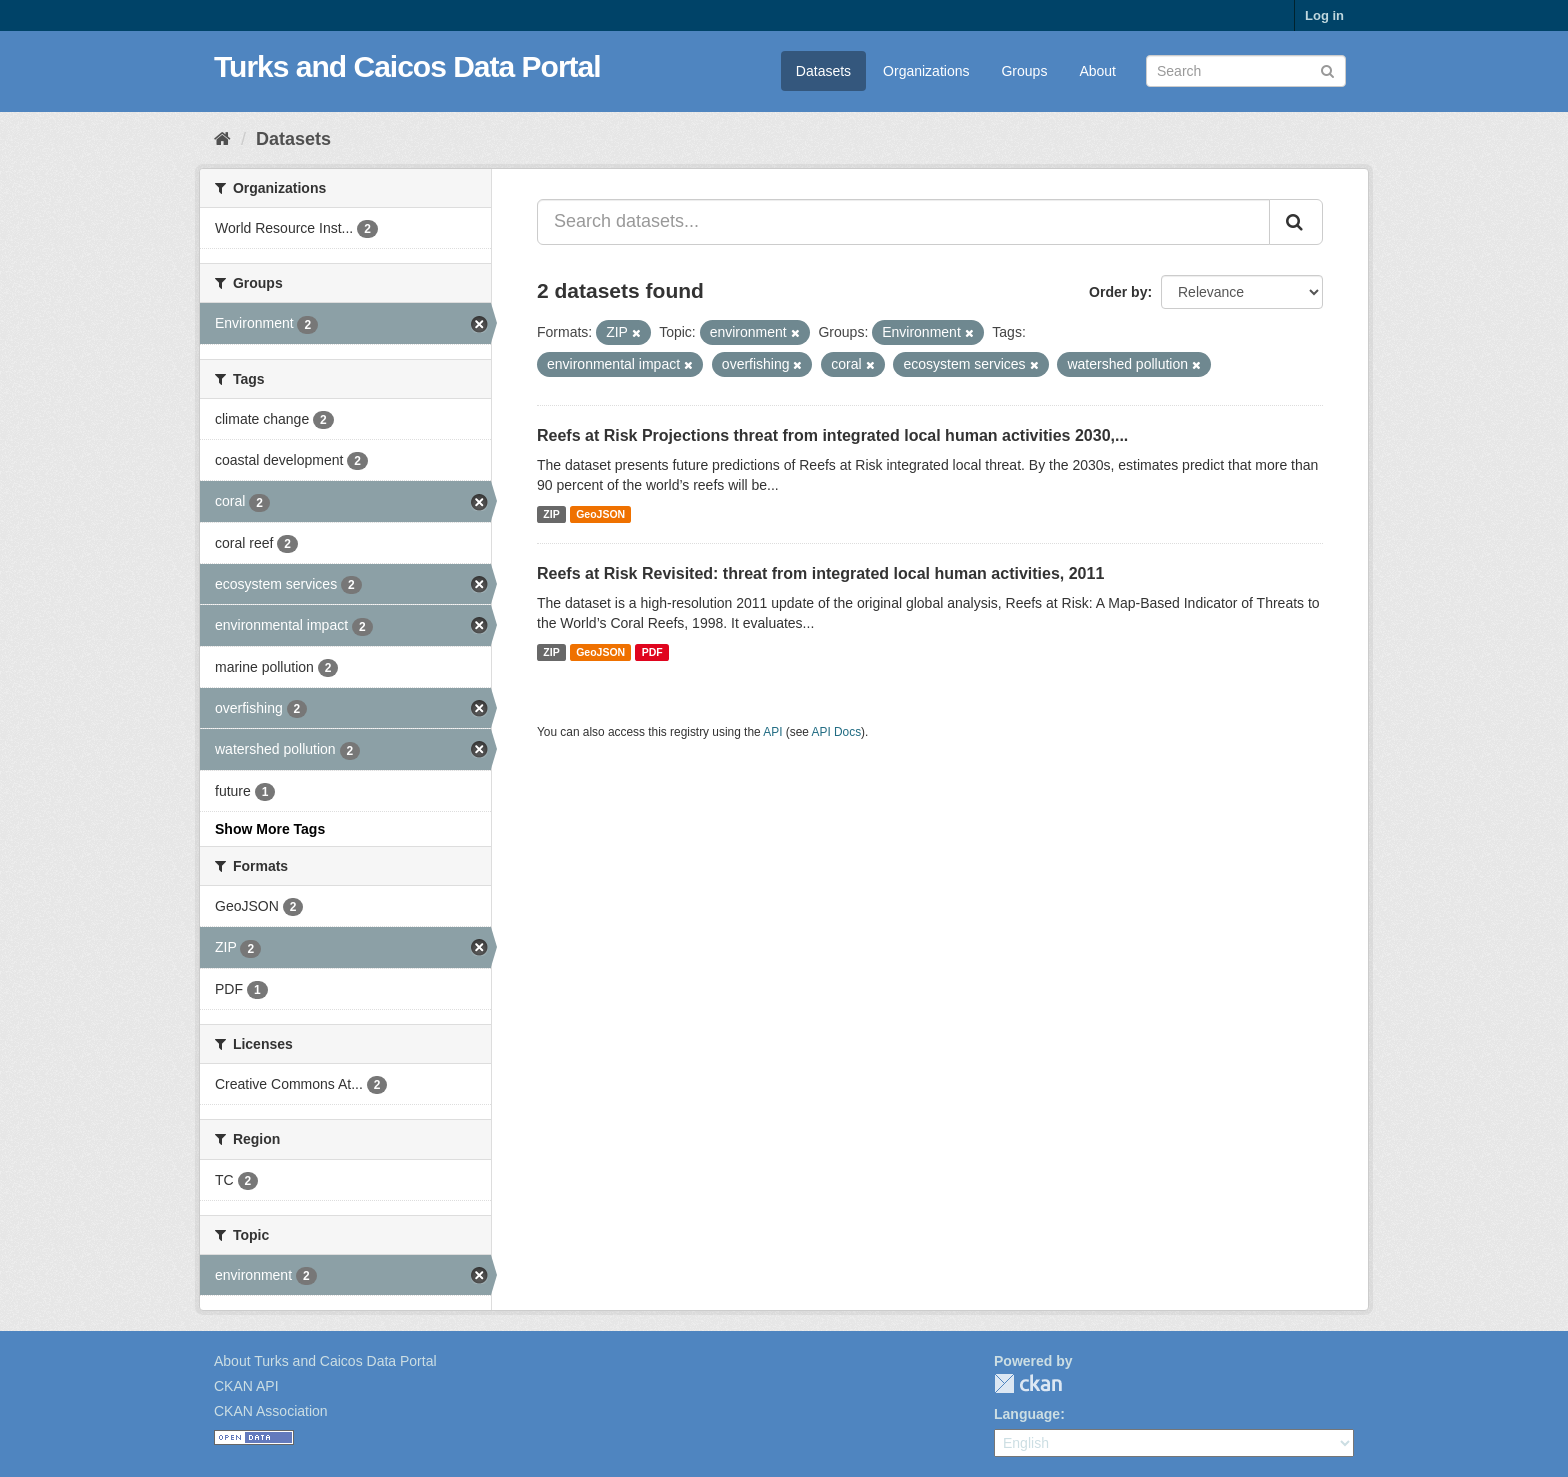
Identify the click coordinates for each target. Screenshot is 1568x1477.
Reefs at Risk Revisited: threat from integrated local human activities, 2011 (820, 573)
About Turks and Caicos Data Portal (325, 1361)
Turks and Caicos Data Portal (407, 66)
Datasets (823, 71)
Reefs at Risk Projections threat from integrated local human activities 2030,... (832, 435)
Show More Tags (270, 829)
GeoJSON (600, 514)
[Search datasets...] (903, 222)
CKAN (1028, 1383)
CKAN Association (271, 1411)
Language (1027, 1414)
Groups (1024, 71)
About (1097, 71)
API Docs (837, 732)
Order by (1118, 292)
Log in (1324, 15)
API (772, 732)
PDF (652, 652)
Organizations (926, 71)
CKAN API (246, 1386)
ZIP (551, 514)
